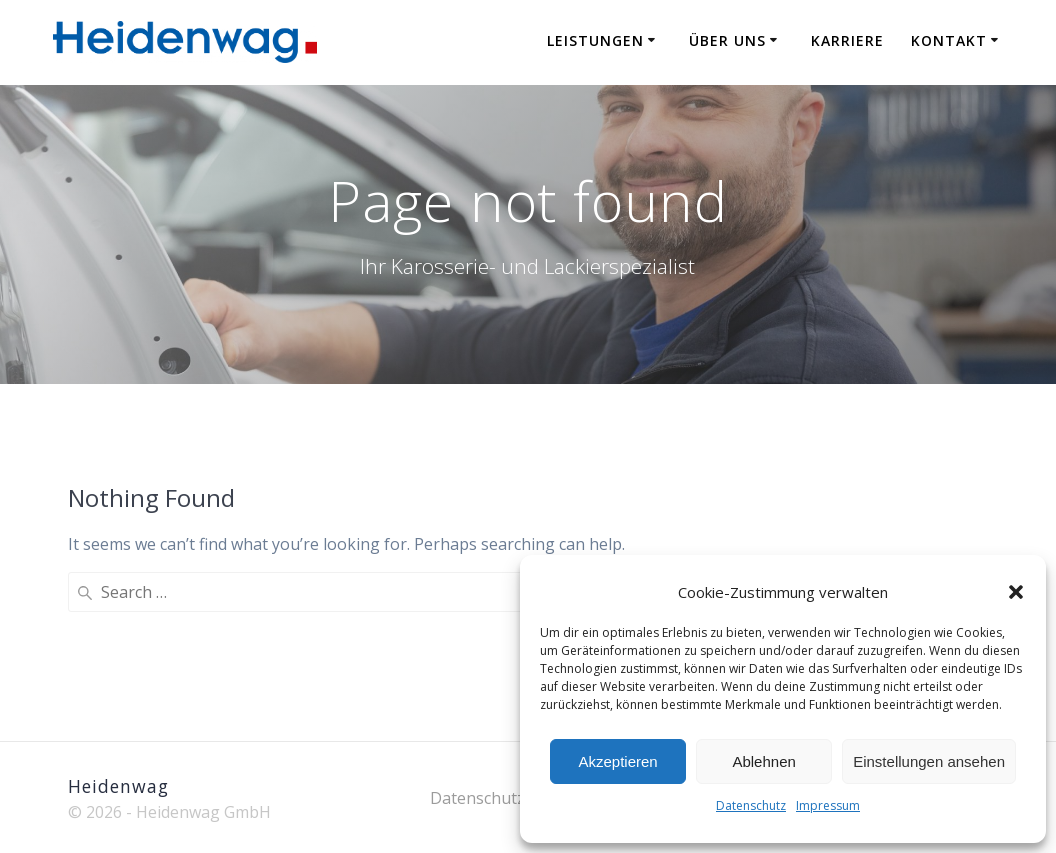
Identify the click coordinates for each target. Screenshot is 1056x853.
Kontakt (949, 40)
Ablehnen (763, 761)
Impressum (828, 805)
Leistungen (595, 40)
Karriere (847, 40)
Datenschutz (751, 805)
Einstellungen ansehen (929, 761)
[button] (1016, 592)
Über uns (727, 40)
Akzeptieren (617, 761)
